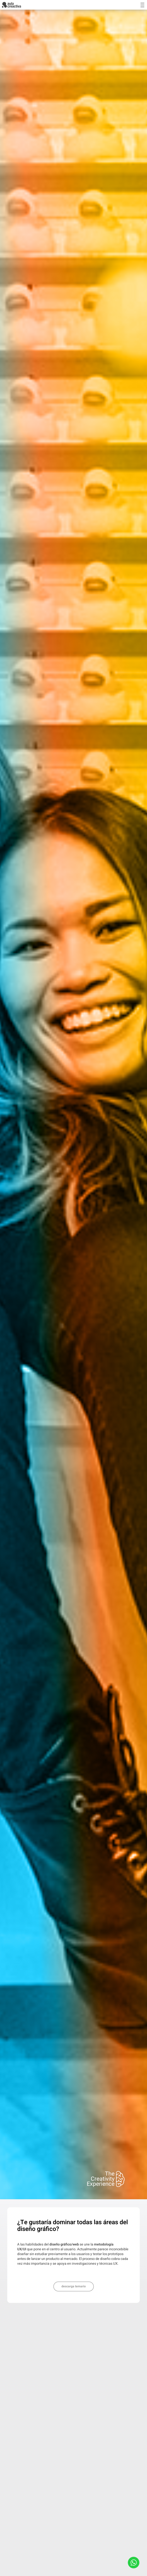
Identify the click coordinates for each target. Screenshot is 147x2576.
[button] (139, 5)
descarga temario (73, 2286)
